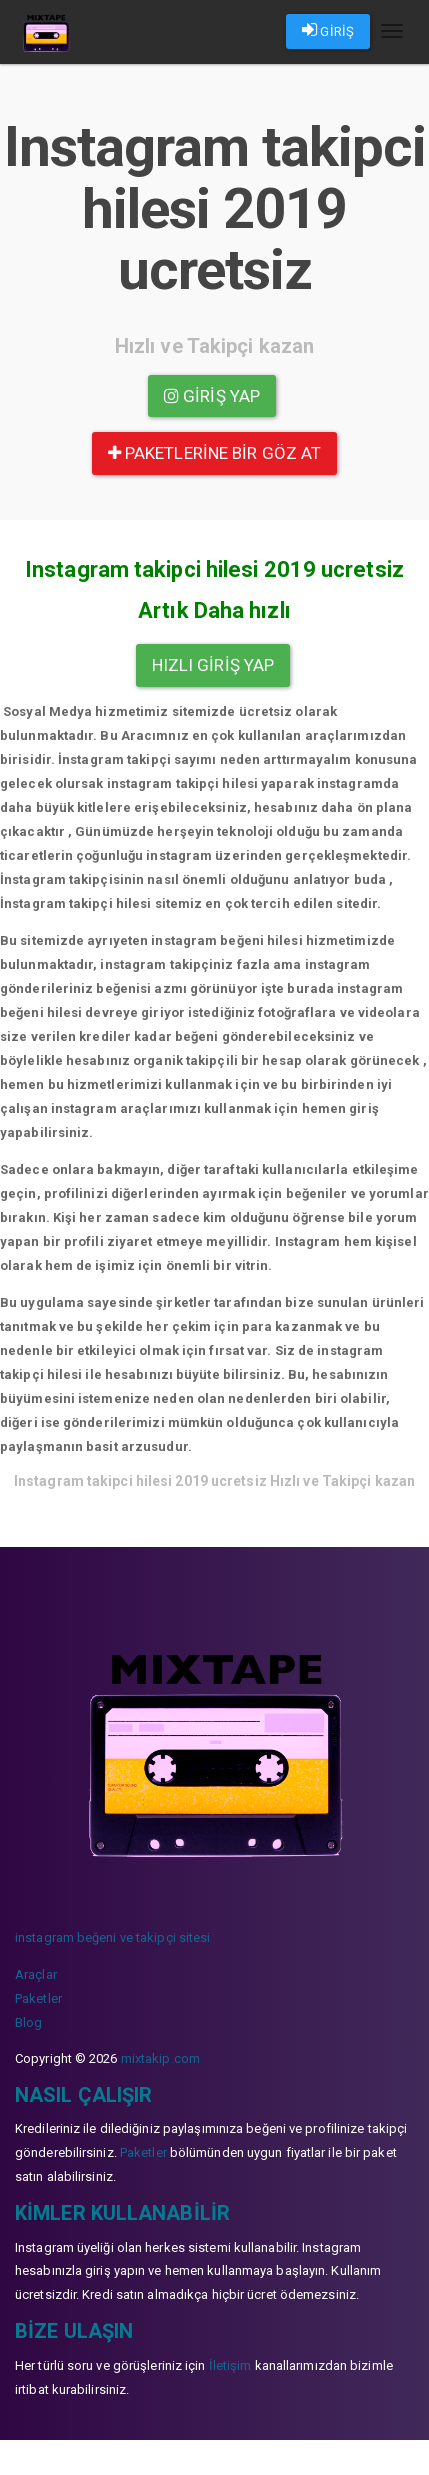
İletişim (230, 2365)
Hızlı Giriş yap (213, 665)
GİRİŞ (328, 30)
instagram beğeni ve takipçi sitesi (112, 1937)
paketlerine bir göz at (214, 453)
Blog (28, 2022)
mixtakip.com (160, 2058)
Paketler (38, 1998)
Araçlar (36, 1974)
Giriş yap (212, 396)
